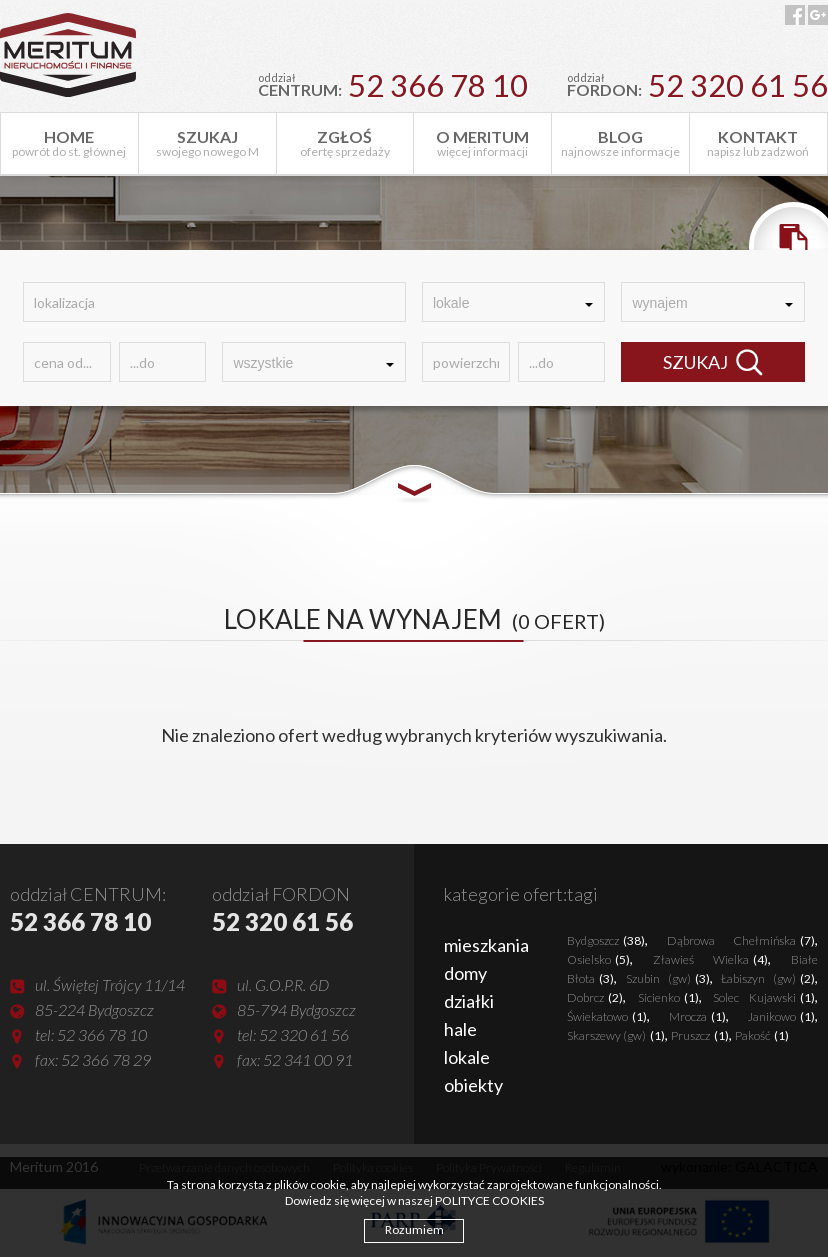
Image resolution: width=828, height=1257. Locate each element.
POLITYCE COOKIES (489, 1200)
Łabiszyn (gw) (768, 978)
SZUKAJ (713, 362)
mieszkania (486, 945)
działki (469, 1001)
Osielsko (598, 959)
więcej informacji (482, 143)
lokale (467, 1057)
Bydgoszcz (606, 940)
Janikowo (781, 1016)
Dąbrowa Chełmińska (741, 940)
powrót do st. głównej (69, 143)
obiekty (473, 1085)
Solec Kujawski (764, 997)
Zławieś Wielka (710, 959)
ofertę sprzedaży (345, 143)
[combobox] (514, 302)
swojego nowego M (207, 143)
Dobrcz (595, 997)
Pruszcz (700, 1035)
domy (465, 973)
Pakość (762, 1035)
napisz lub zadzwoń (758, 143)
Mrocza (697, 1016)
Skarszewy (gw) (616, 1035)
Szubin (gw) (668, 978)
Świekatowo (607, 1016)
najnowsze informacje (620, 143)
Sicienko (668, 997)
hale (460, 1029)
